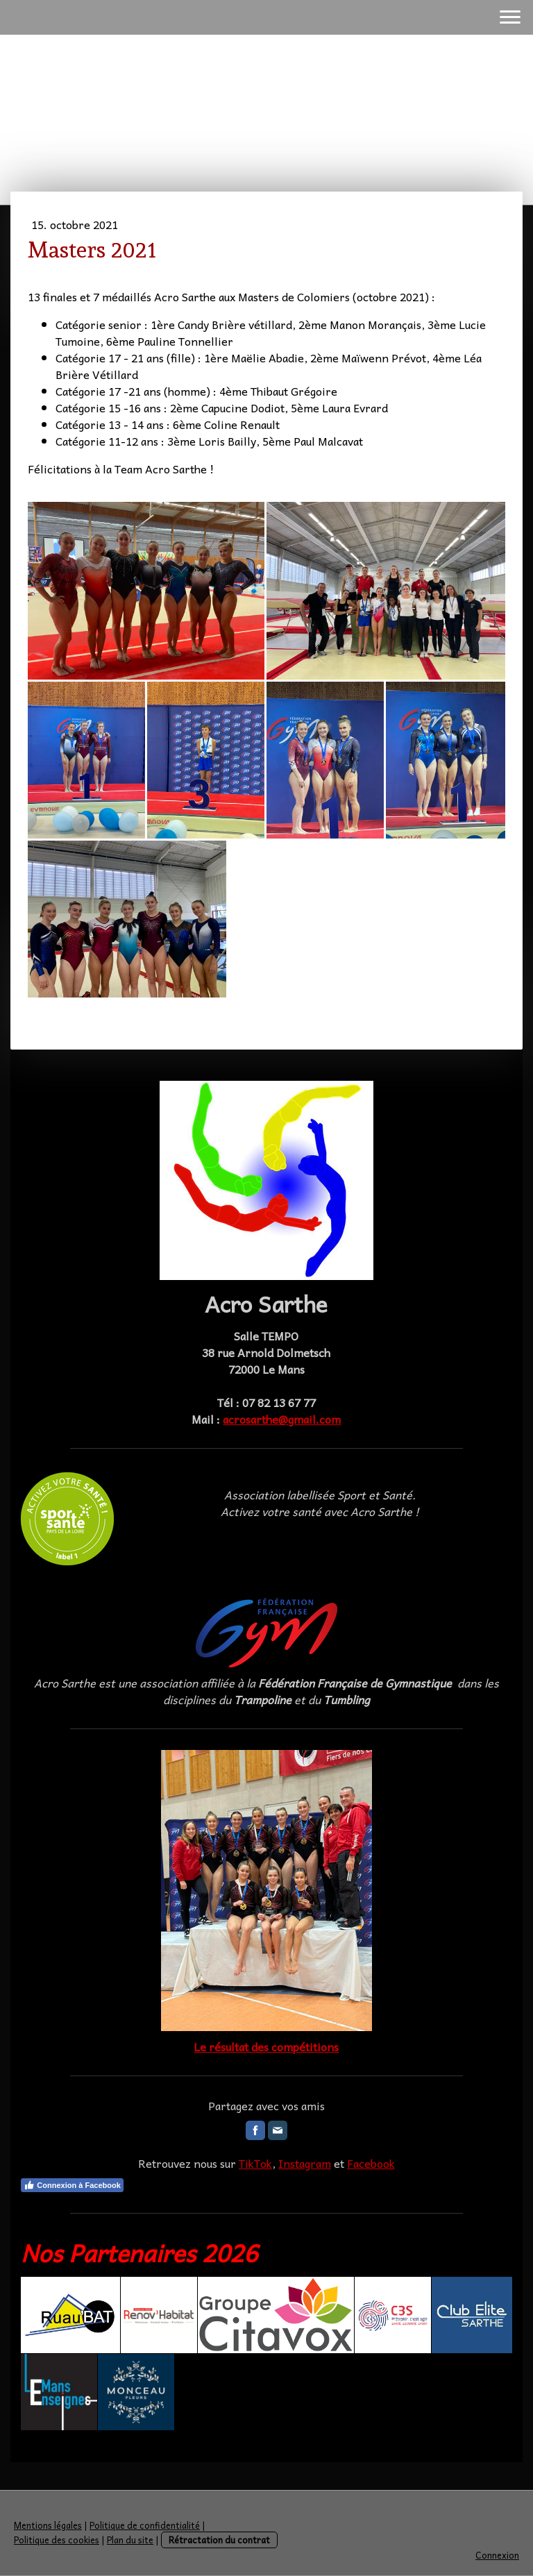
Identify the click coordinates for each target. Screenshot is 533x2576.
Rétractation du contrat (219, 2539)
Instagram (304, 2163)
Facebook (371, 2163)
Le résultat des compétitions (266, 2046)
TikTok (255, 2163)
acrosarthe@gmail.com (282, 1419)
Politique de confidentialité (145, 2525)
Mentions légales (48, 2525)
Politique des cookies (56, 2539)
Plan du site (130, 2539)
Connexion (497, 2555)
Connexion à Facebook (72, 2185)
